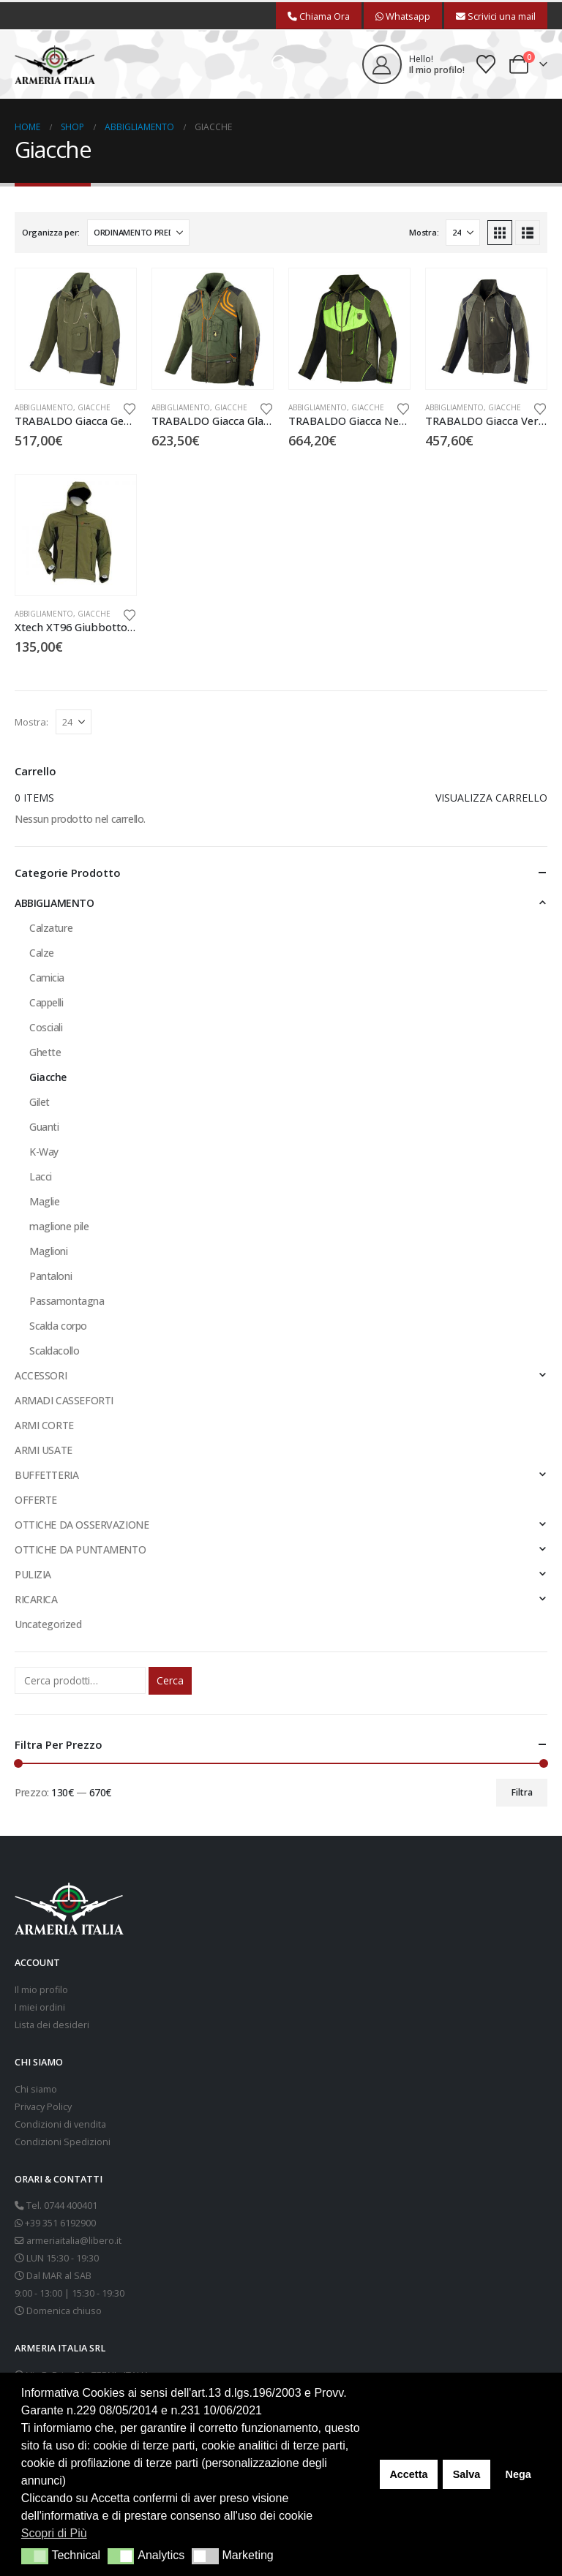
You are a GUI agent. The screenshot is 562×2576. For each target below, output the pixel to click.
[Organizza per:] (138, 232)
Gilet (39, 1102)
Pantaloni (50, 1276)
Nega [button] (518, 2474)
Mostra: (423, 232)
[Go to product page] (75, 328)
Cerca (170, 1680)
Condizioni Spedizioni (62, 2142)
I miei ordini (40, 2007)
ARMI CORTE (44, 1425)
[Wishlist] (486, 64)
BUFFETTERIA (46, 1475)
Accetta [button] (408, 2474)
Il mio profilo (41, 1990)
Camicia (46, 977)
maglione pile (59, 1226)
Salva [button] (467, 2474)
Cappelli (46, 1002)
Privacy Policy (43, 2107)
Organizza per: (51, 232)
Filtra (522, 1792)
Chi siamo (36, 2089)
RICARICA (36, 1599)
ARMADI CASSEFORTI (64, 1400)
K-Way (44, 1152)
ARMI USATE (43, 1450)
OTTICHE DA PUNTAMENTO (80, 1549)
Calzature (50, 928)
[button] (280, 64)
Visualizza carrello (491, 798)
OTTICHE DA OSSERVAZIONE (82, 1525)
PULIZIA (33, 1574)
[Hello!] (413, 64)
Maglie (44, 1201)
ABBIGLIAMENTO (44, 407)
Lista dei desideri (52, 2025)
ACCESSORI (41, 1375)
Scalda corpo (58, 1326)
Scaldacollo (54, 1350)
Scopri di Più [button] (54, 2533)
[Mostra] (463, 232)
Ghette (45, 1052)
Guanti (44, 1127)
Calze (41, 953)
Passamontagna (67, 1301)
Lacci (40, 1176)
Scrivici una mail (496, 16)
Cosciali (46, 1027)
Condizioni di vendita (60, 2124)
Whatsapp (402, 16)
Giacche (94, 407)
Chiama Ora (319, 16)
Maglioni (48, 1251)
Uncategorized (48, 1624)
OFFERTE (36, 1500)
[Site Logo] (55, 64)
